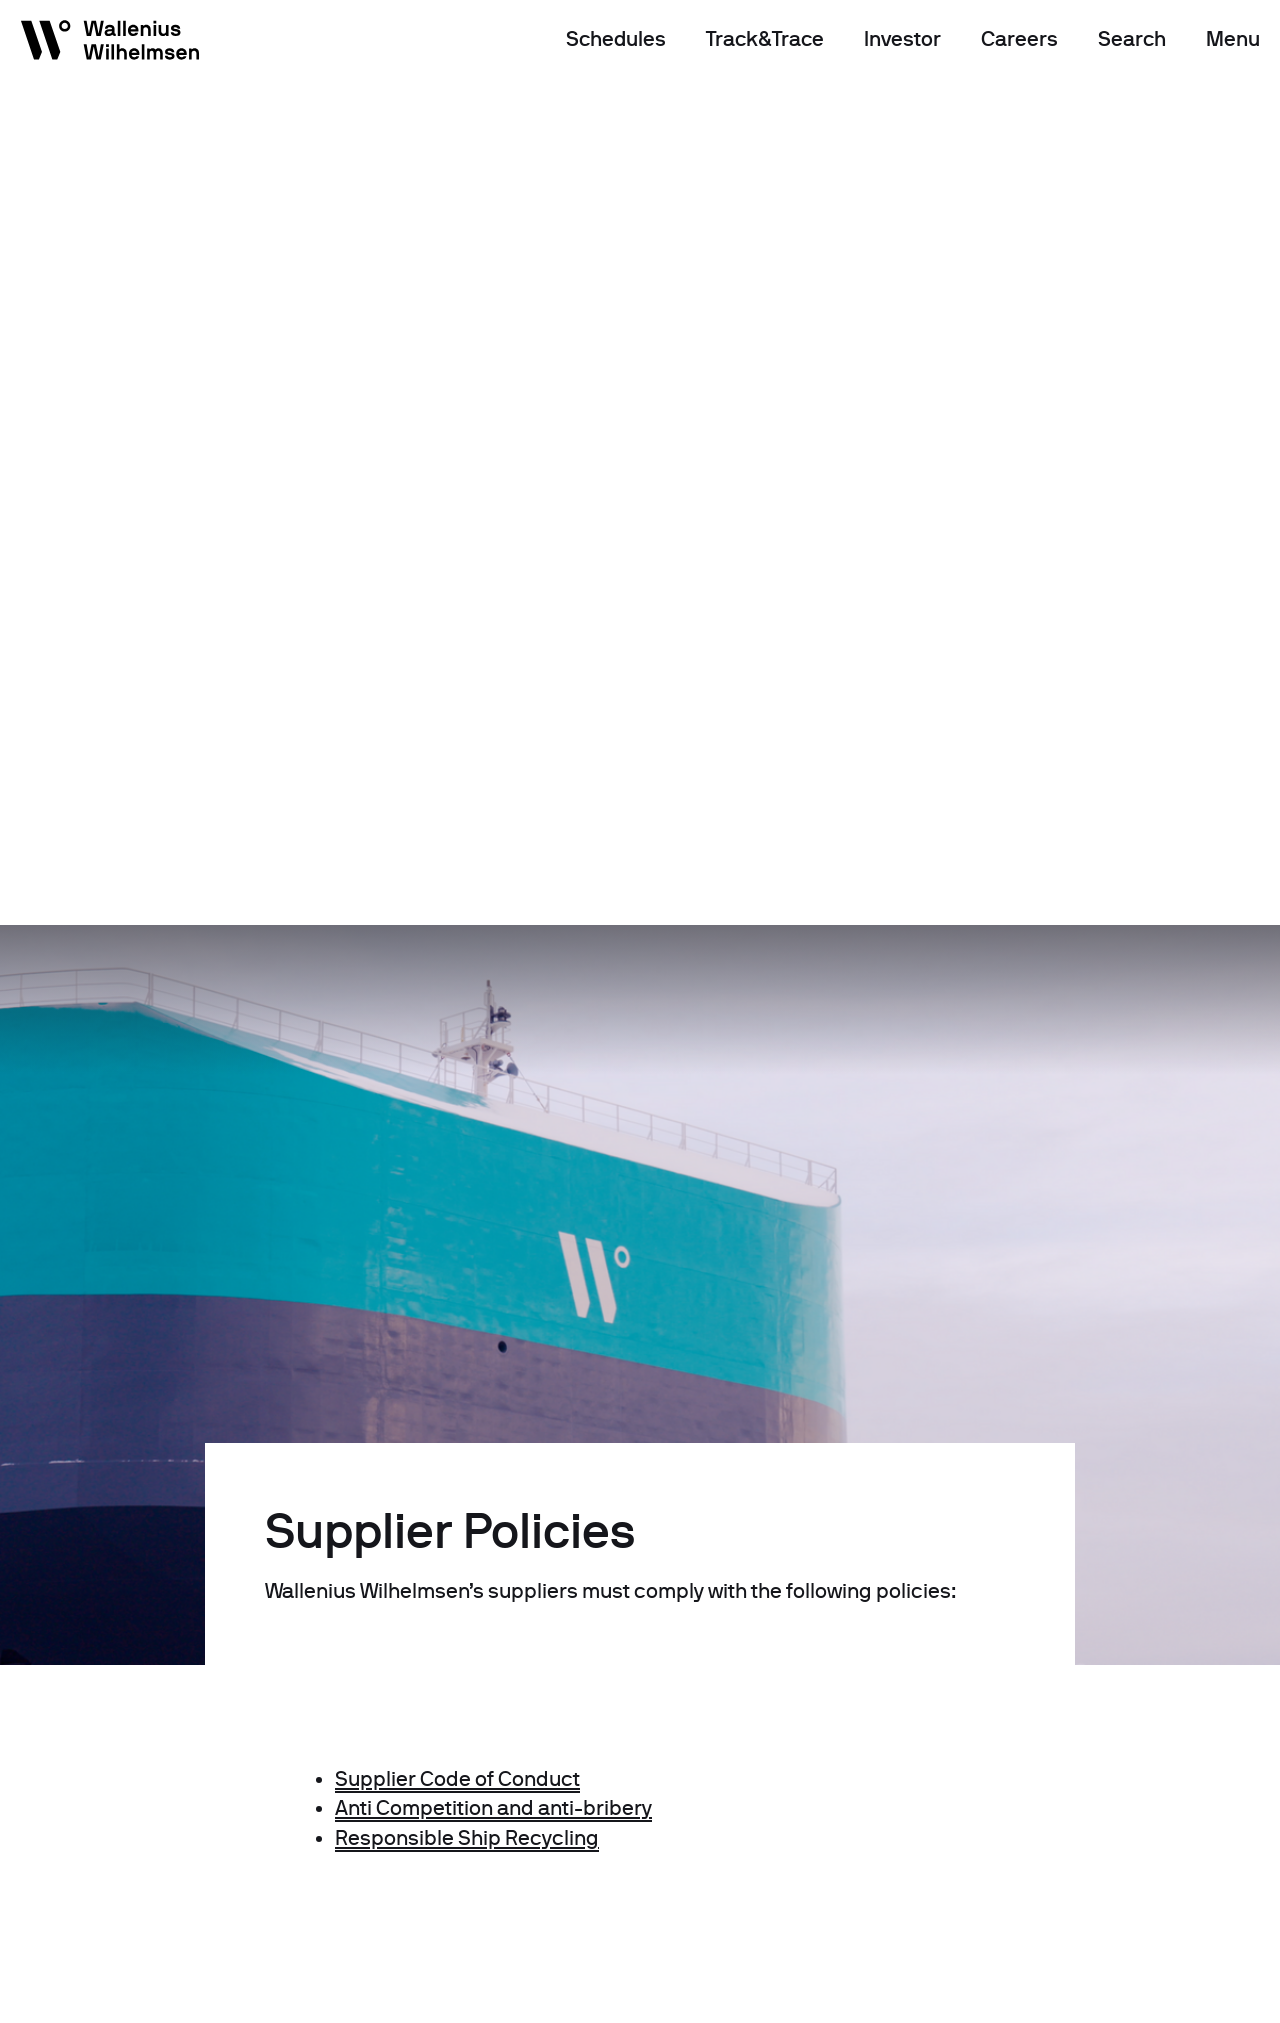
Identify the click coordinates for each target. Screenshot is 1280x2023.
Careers (1019, 39)
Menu (1233, 39)
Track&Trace (765, 39)
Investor (902, 39)
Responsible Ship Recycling (467, 1838)
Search (1132, 39)
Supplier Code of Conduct (457, 1779)
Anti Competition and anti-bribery (493, 1808)
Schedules (616, 39)
